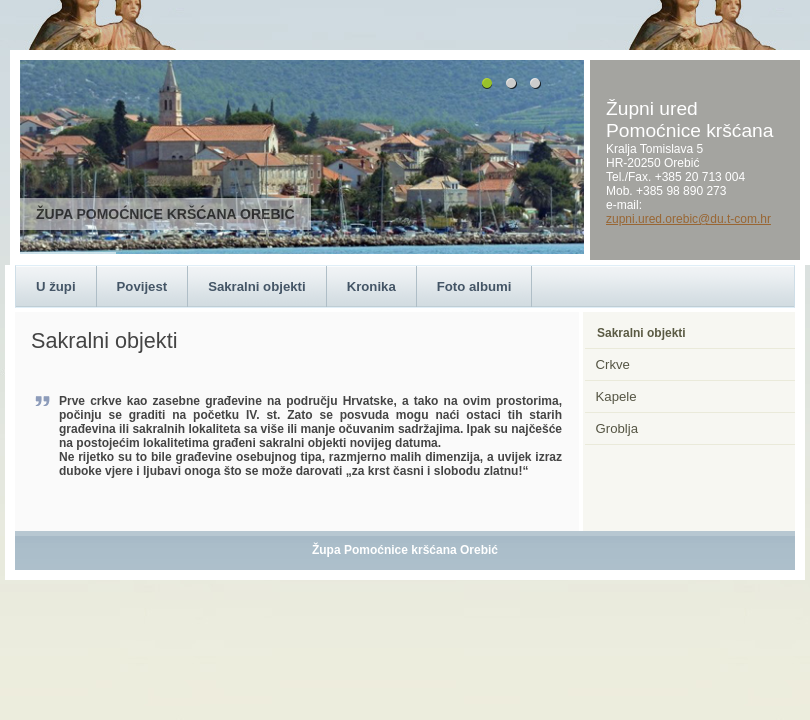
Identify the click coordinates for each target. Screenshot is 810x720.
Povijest (142, 286)
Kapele (616, 396)
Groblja (617, 428)
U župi (56, 286)
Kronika (371, 286)
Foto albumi (474, 286)
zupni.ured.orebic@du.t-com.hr (688, 219)
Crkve (613, 364)
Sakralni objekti (256, 286)
